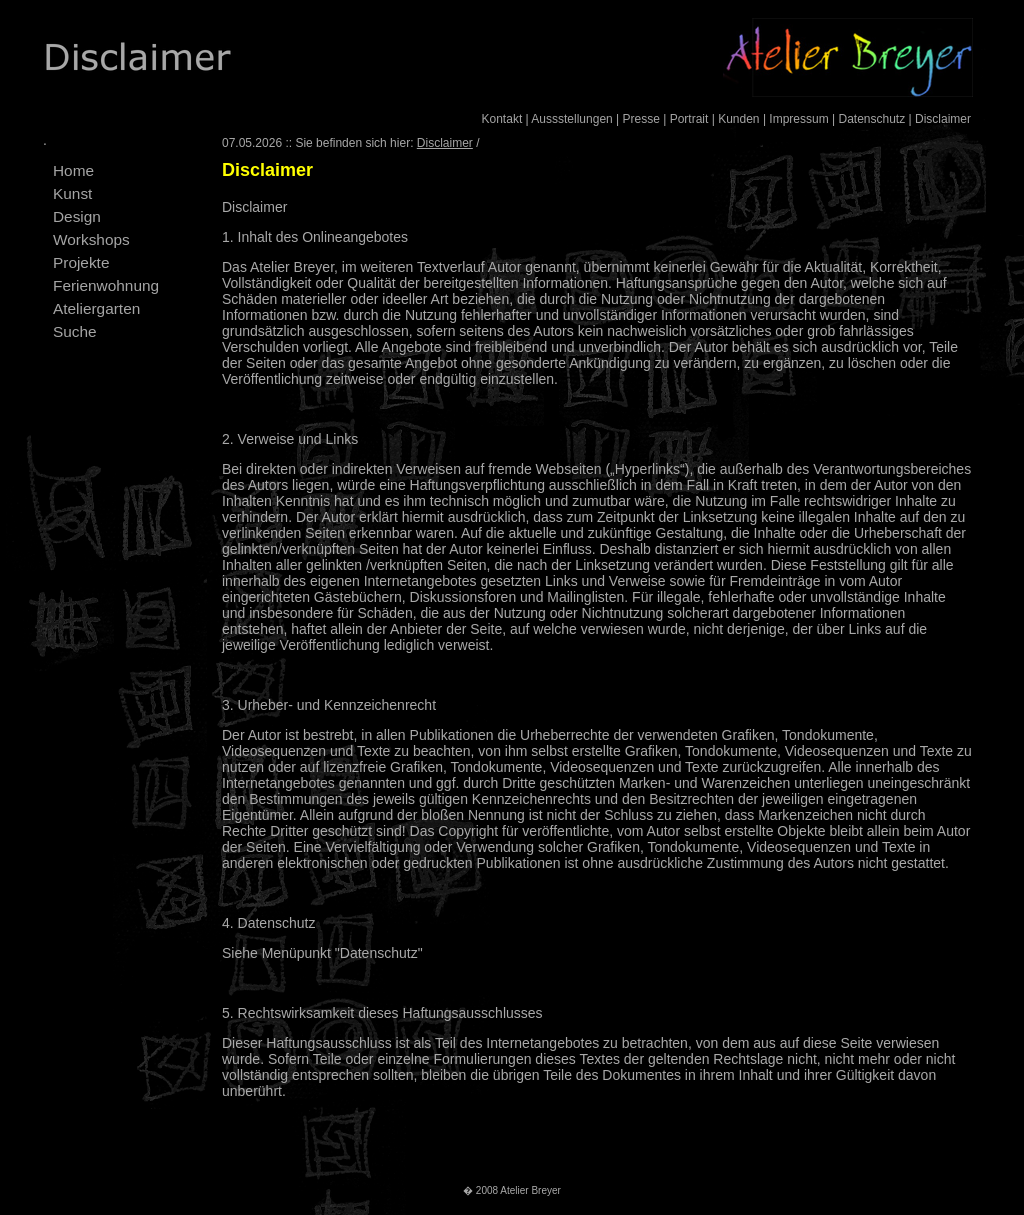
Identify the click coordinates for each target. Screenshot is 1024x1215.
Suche (75, 331)
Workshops (91, 239)
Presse (641, 119)
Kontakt (502, 119)
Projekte (81, 262)
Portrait (689, 119)
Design (77, 216)
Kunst (72, 193)
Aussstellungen (571, 119)
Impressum (798, 119)
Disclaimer (943, 119)
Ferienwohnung (106, 285)
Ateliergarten (96, 308)
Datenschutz (871, 119)
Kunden (738, 119)
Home (73, 170)
